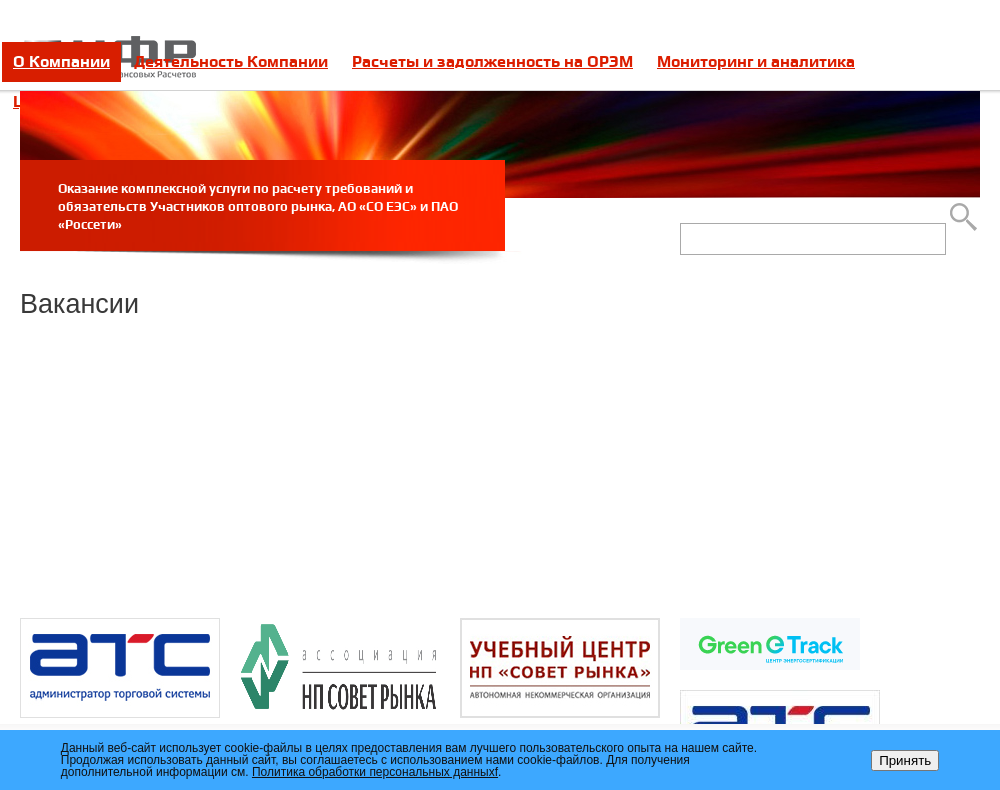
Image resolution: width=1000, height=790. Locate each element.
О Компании (61, 61)
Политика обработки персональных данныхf (375, 772)
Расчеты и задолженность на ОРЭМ (492, 61)
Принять (905, 760)
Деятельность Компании (231, 61)
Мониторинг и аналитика (756, 61)
